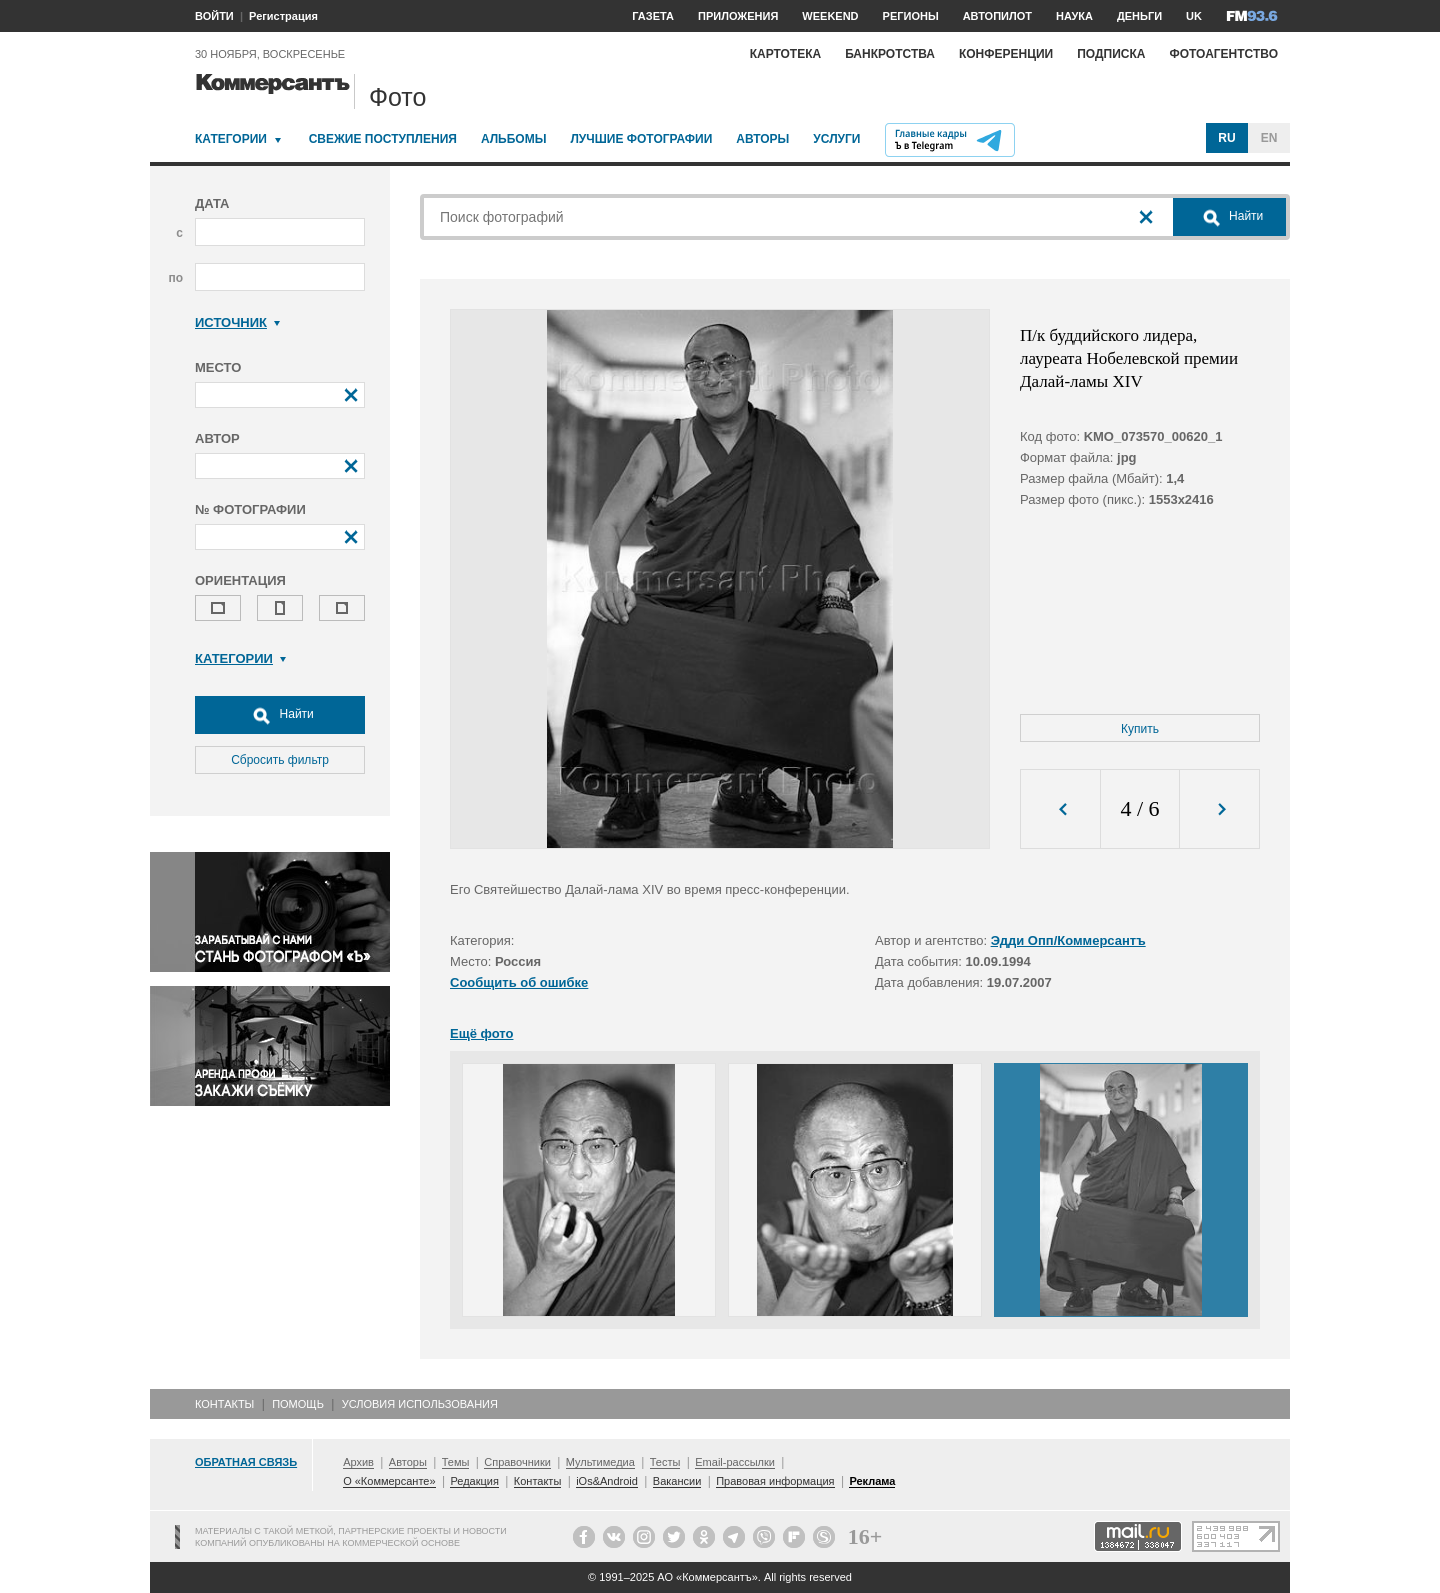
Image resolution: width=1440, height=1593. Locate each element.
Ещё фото (481, 1033)
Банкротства (890, 54)
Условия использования (420, 1404)
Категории (231, 139)
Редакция (474, 1481)
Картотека (786, 54)
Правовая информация (775, 1481)
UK (1194, 16)
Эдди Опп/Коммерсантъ (1068, 940)
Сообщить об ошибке (519, 982)
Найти (280, 715)
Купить (1140, 729)
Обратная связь (246, 1462)
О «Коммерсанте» (389, 1481)
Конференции (1006, 54)
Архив (358, 1462)
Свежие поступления (383, 139)
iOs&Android (607, 1481)
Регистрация (283, 16)
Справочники (517, 1462)
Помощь (298, 1404)
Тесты (665, 1462)
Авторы (762, 139)
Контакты (224, 1404)
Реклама (872, 1481)
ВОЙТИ (214, 16)
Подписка (1111, 54)
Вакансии (677, 1481)
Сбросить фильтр (280, 760)
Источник (237, 322)
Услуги (836, 139)
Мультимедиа (600, 1462)
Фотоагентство (1223, 54)
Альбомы (514, 139)
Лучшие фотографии (641, 139)
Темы (456, 1462)
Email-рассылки (735, 1462)
